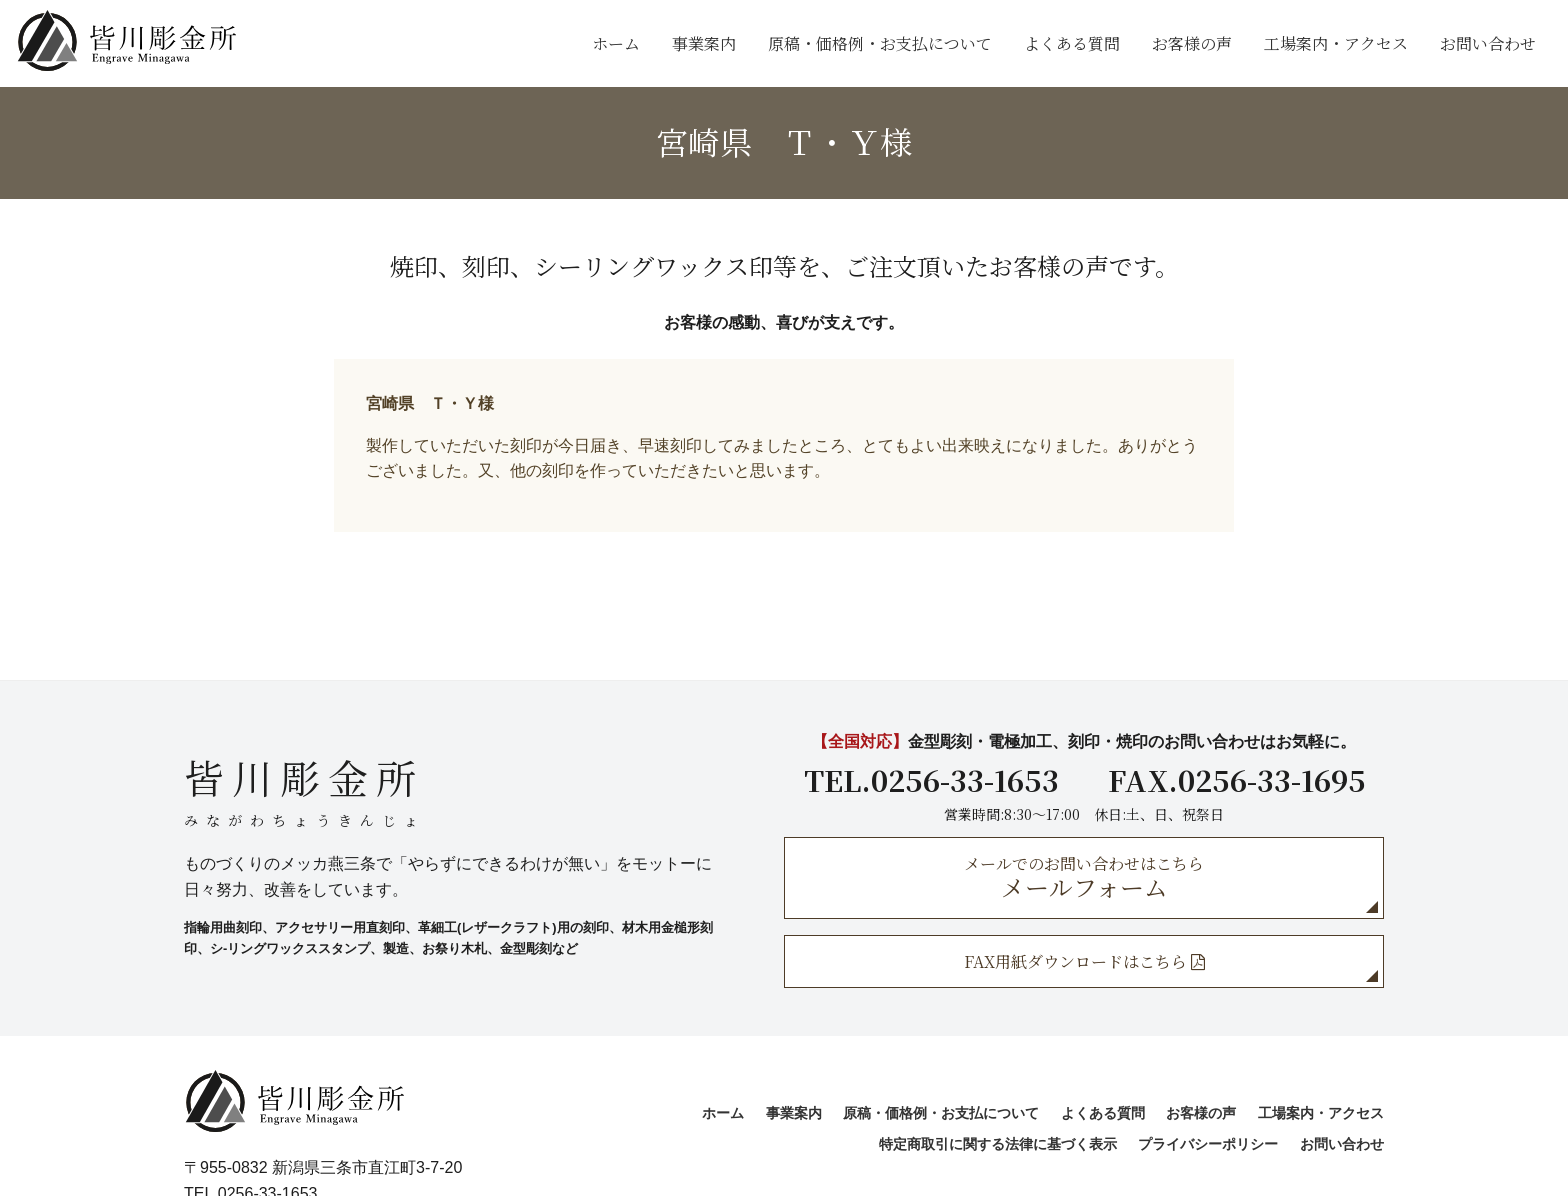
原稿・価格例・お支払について (880, 43)
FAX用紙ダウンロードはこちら (1084, 961)
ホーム (616, 43)
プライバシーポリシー (1208, 1144)
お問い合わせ (1488, 43)
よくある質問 (1072, 43)
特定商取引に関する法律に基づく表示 (998, 1144)
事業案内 (704, 43)
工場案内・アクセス (1336, 43)
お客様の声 (1192, 43)
